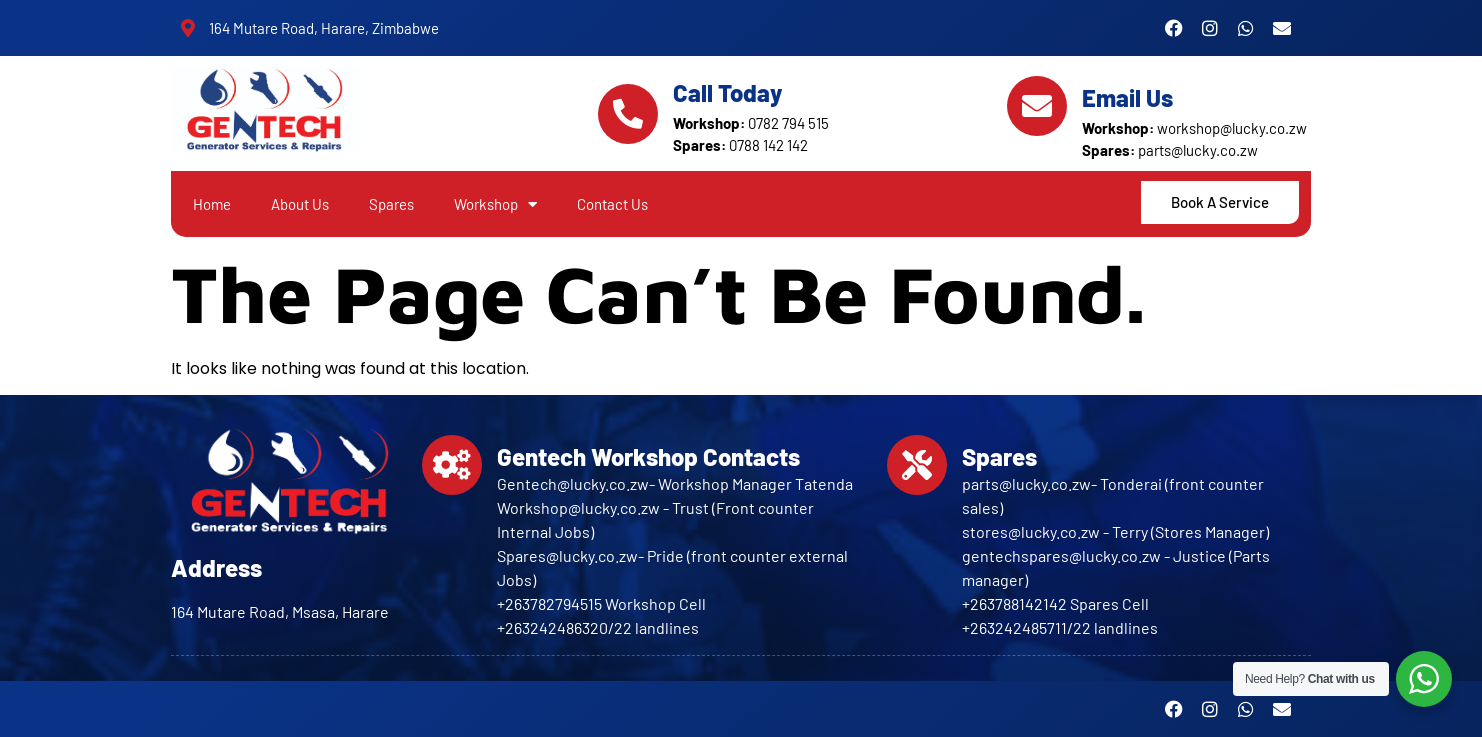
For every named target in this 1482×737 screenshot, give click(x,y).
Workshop (495, 204)
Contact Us (612, 204)
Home (212, 204)
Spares (391, 204)
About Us (300, 204)
